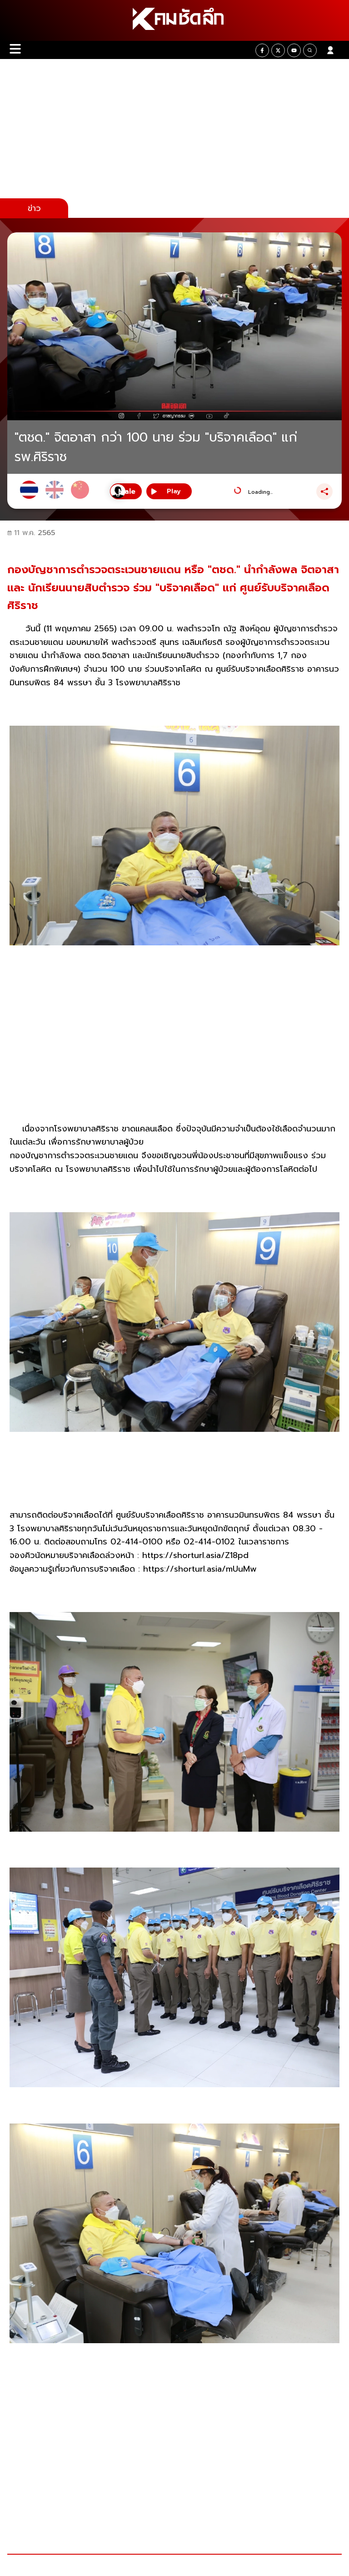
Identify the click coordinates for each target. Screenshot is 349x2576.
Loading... (260, 492)
